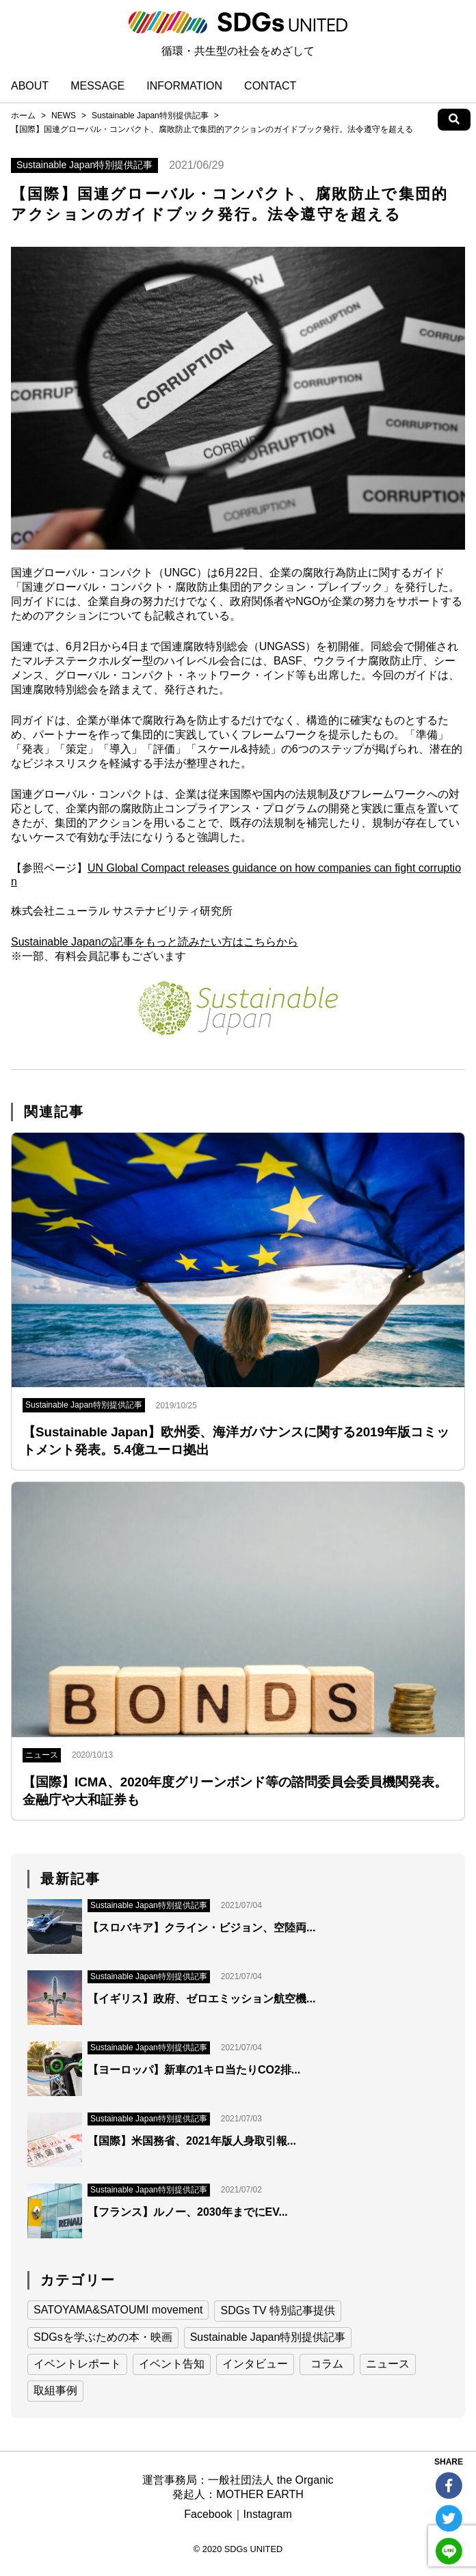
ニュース (388, 2364)
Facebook (208, 2514)
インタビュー (255, 2364)
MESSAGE (97, 86)
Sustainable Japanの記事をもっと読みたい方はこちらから (154, 942)
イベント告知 (171, 2364)
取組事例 (55, 2390)
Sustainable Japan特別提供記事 (150, 115)
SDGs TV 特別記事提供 (277, 2310)
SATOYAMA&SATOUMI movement (118, 2310)
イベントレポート (77, 2364)
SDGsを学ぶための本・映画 (103, 2337)
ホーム (23, 115)
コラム (326, 2364)
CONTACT (270, 86)
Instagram (267, 2514)
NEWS (63, 115)
